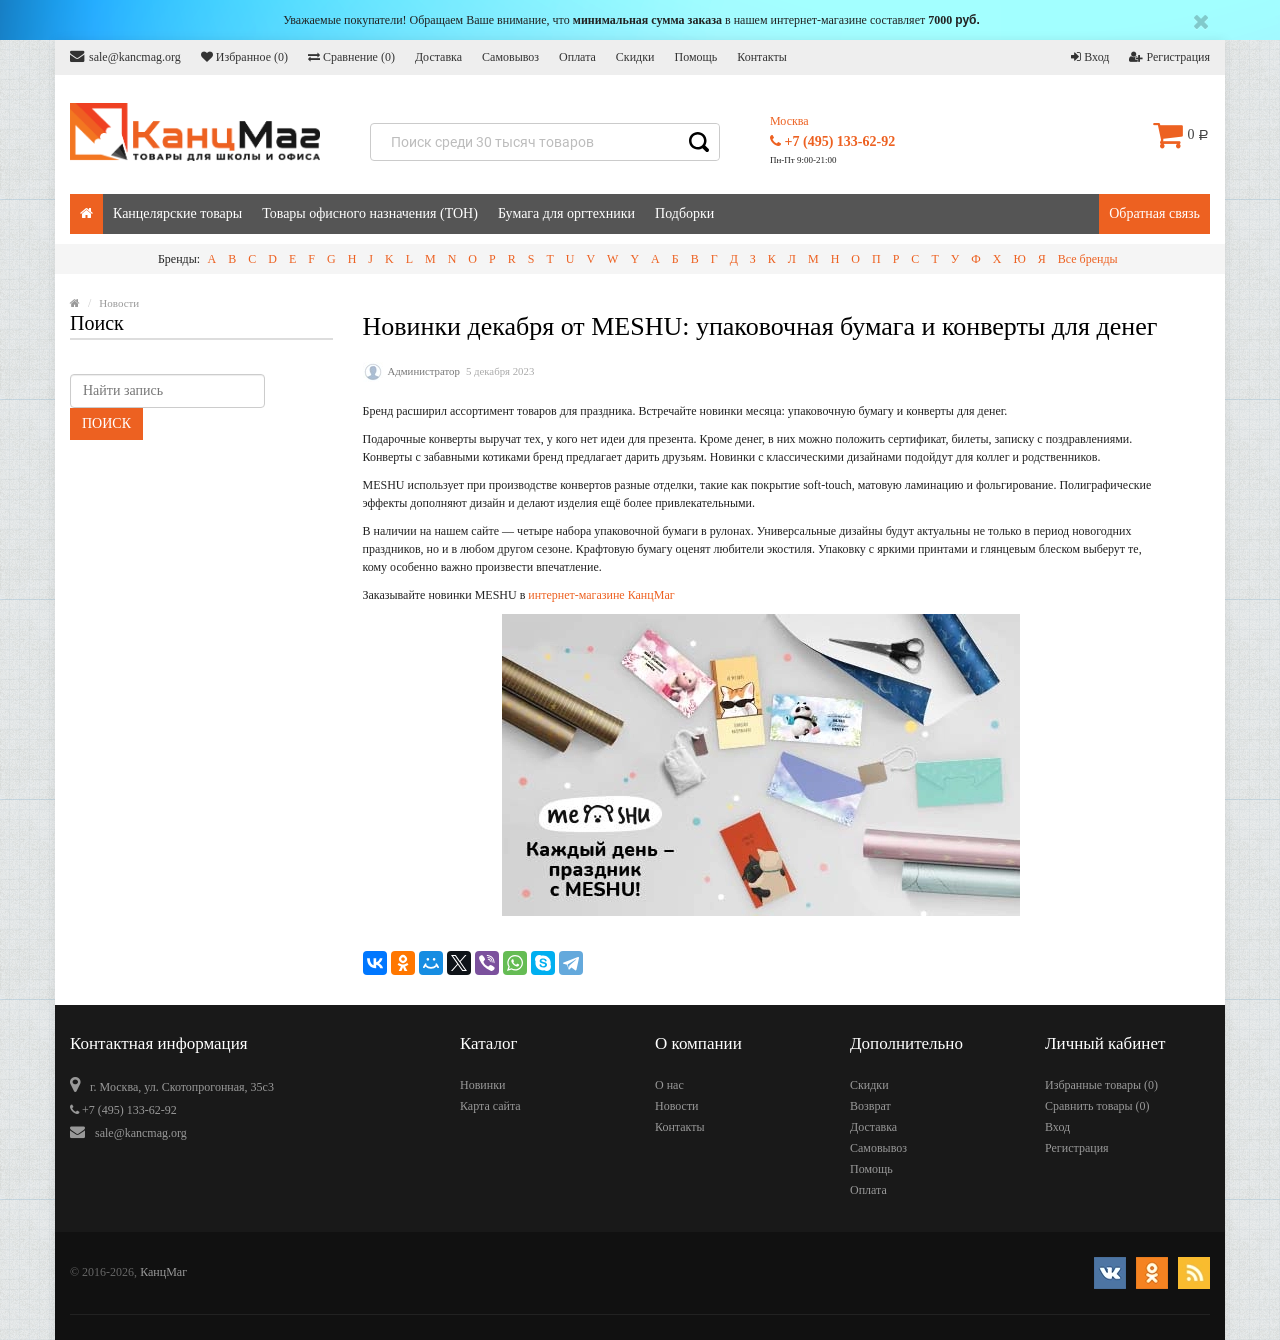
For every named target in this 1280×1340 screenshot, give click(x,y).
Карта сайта (490, 1106)
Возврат (870, 1106)
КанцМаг (163, 1272)
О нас (669, 1085)
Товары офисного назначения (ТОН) (370, 213)
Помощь (695, 57)
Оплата (577, 57)
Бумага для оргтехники (566, 213)
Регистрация (1169, 57)
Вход (1090, 57)
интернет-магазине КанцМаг (601, 595)
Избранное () (244, 57)
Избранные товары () (1101, 1085)
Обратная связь (1154, 213)
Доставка (438, 57)
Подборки (684, 213)
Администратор (424, 371)
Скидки (635, 57)
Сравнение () (351, 57)
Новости (677, 1106)
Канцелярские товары (177, 213)
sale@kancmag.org (125, 56)
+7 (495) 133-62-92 (832, 141)
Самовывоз (510, 57)
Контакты (762, 57)
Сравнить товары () (1097, 1106)
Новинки (482, 1085)
